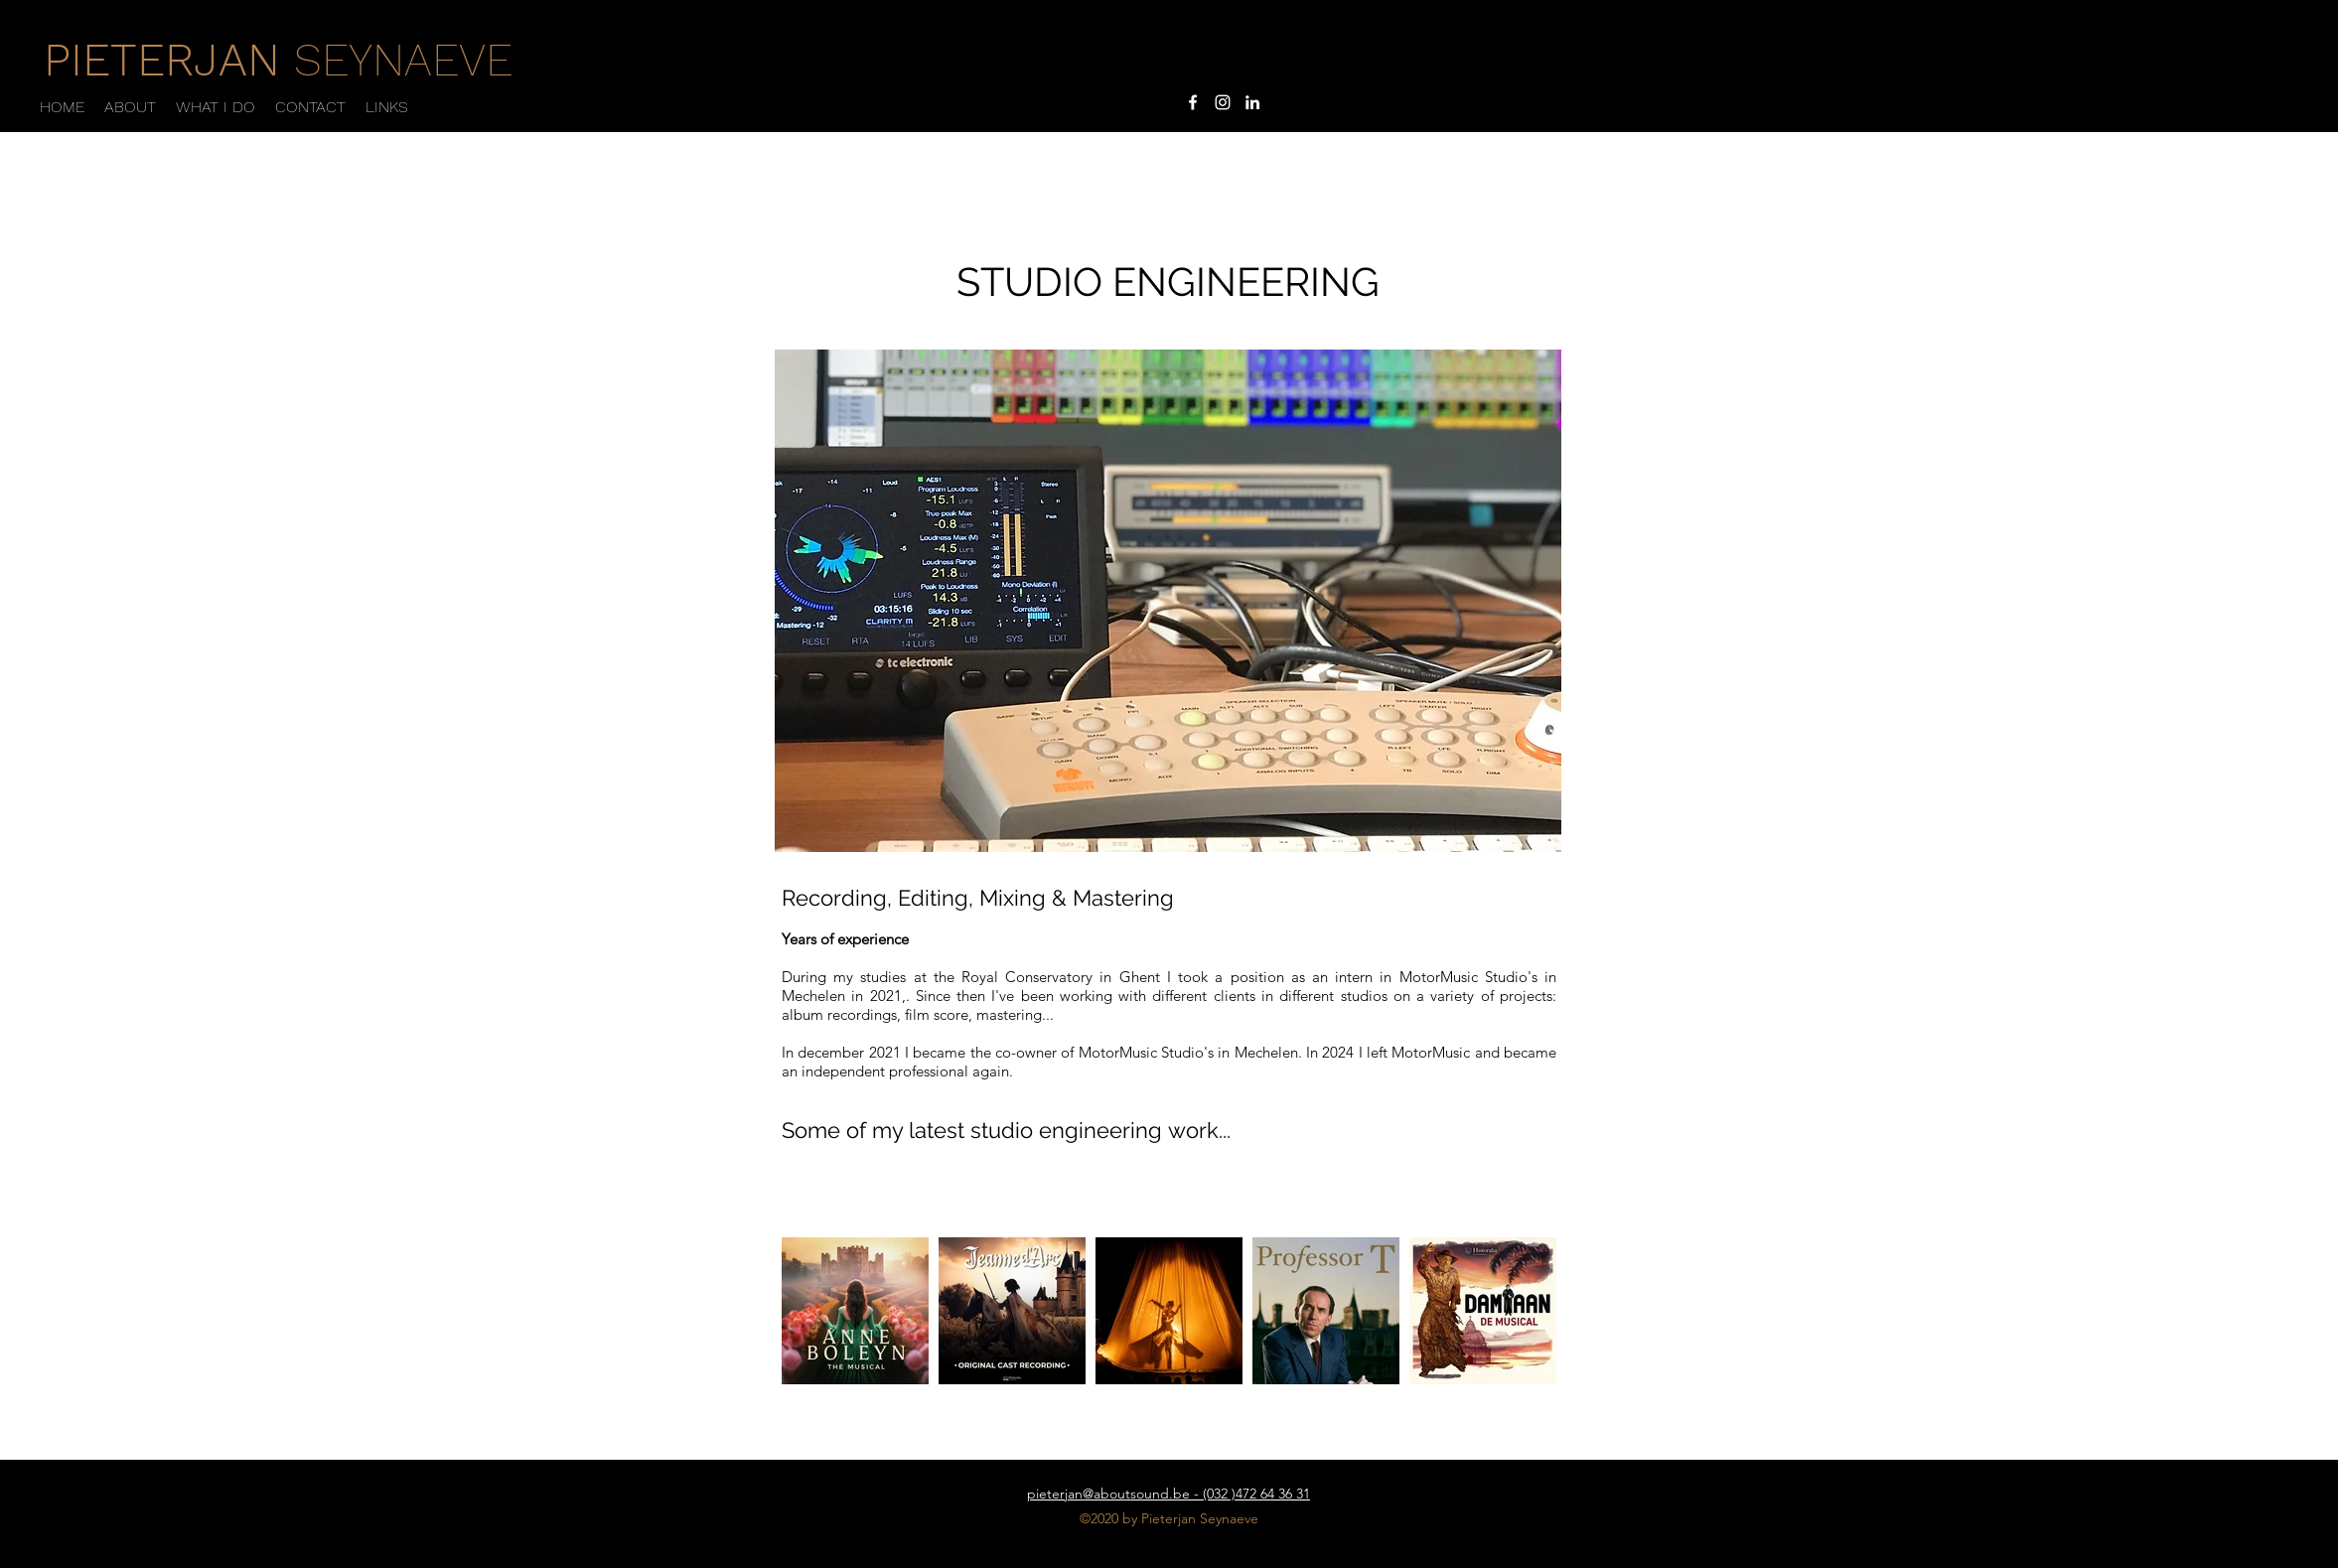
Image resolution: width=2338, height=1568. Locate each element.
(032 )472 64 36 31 (1256, 1493)
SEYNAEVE (278, 59)
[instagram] (1223, 102)
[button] (215, 107)
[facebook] (1193, 102)
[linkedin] (1252, 102)
